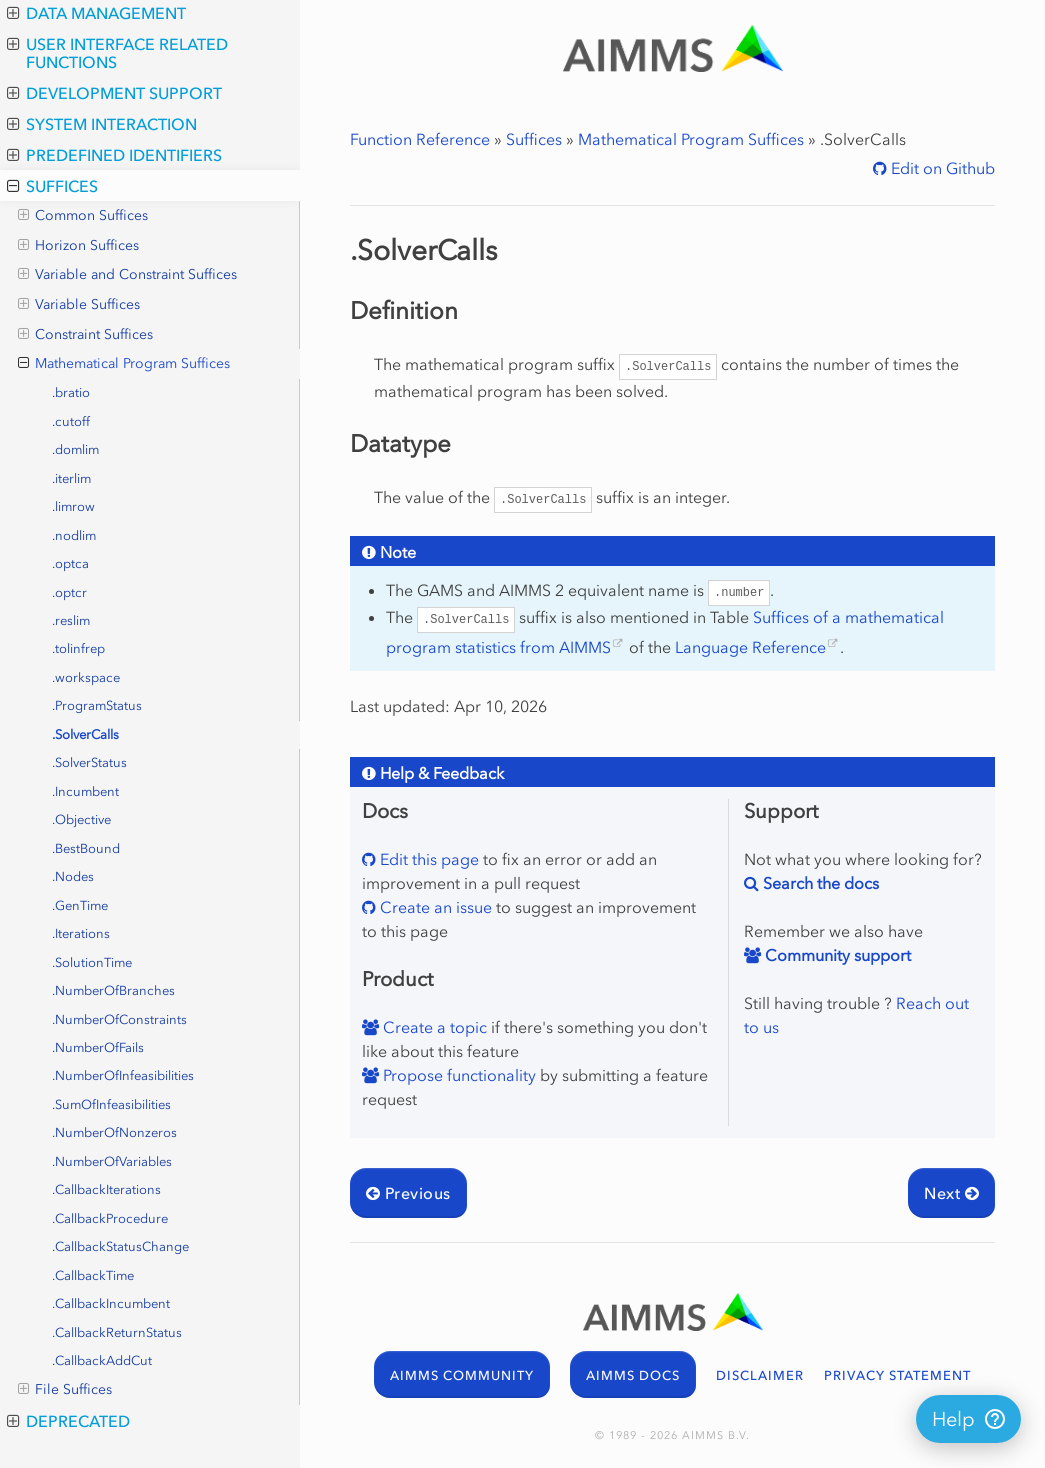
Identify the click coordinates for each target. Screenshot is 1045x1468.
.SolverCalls (85, 734)
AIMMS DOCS (633, 1375)
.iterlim (71, 478)
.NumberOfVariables (112, 1161)
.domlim (75, 449)
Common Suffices (83, 216)
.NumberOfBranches (113, 990)
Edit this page (427, 859)
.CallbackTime (93, 1275)
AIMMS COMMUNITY (462, 1375)
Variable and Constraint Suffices (127, 275)
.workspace (86, 677)
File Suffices (65, 1390)
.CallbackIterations (106, 1189)
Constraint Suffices (85, 335)
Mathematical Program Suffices (124, 364)
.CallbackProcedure (110, 1218)
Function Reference (420, 139)
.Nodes (73, 876)
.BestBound (86, 848)
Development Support (114, 93)
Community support (836, 955)
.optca (70, 563)
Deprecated (68, 1421)
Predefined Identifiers (114, 155)
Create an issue (434, 907)
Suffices (52, 186)
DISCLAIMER (760, 1375)
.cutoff (71, 421)
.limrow (73, 506)
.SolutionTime (92, 962)
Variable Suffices (79, 305)
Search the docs (819, 883)
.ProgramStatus (97, 705)
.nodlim (74, 535)
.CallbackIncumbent (111, 1303)
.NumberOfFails (98, 1047)
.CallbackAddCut (102, 1360)
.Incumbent (85, 791)
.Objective (81, 819)
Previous (408, 1193)
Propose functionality (457, 1075)
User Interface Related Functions (117, 53)
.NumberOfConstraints (119, 1019)
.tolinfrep (78, 648)
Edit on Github (941, 168)
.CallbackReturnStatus (117, 1332)
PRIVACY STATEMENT (897, 1375)
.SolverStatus (89, 762)
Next (951, 1193)
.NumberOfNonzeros (114, 1132)
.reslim (71, 620)
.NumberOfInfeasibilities (123, 1075)
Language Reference (750, 647)
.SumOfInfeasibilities (111, 1104)
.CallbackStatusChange (120, 1246)
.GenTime (80, 905)
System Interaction (102, 124)
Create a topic (433, 1027)
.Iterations (81, 933)
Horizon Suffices (78, 246)
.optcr (69, 592)
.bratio (71, 392)
